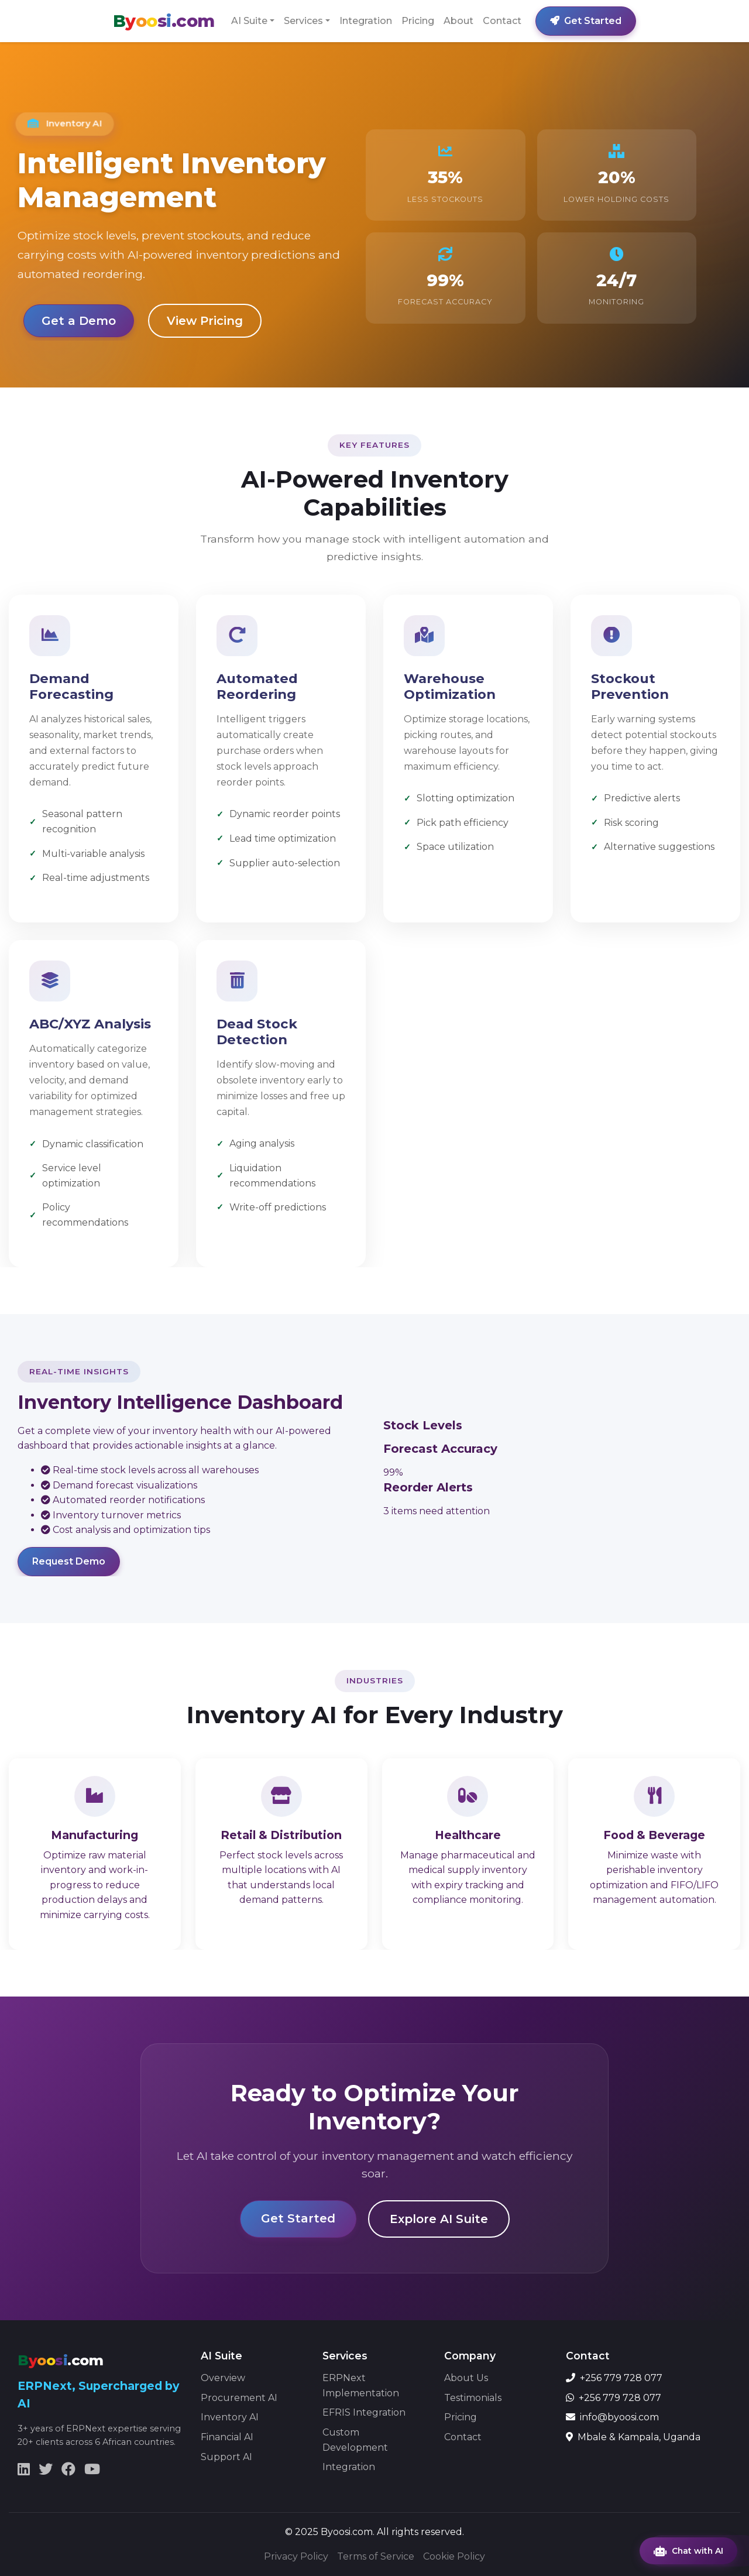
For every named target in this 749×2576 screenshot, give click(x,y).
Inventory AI (230, 2417)
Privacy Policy (296, 2556)
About (458, 20)
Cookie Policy (454, 2556)
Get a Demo (79, 321)
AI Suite (249, 20)
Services (303, 20)
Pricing (417, 20)
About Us (466, 2377)
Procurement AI (239, 2397)
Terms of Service (375, 2556)
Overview (223, 2377)
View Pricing (205, 321)
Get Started (585, 20)
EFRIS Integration (364, 2412)
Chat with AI (687, 2551)
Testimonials (472, 2397)
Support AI (226, 2456)
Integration (365, 20)
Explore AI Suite (439, 2219)
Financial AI (227, 2437)
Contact (502, 20)
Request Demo (68, 1561)
